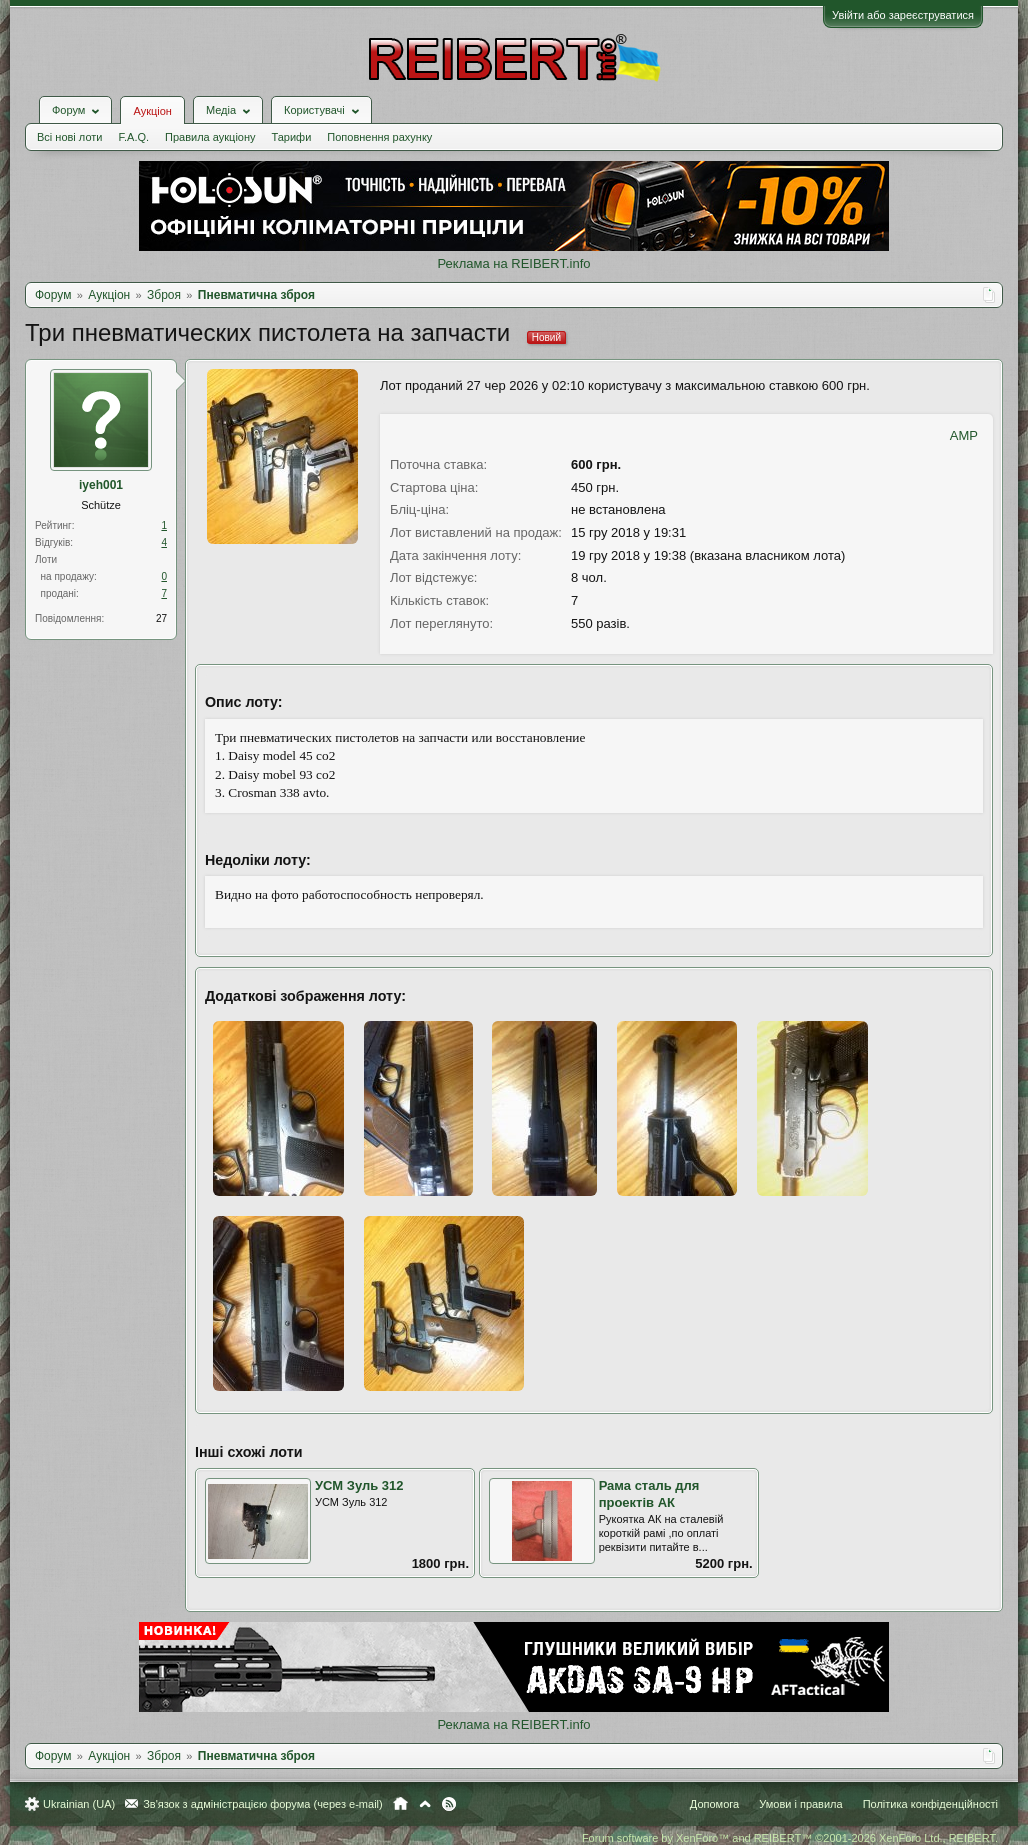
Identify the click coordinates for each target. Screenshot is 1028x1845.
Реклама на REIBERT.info (513, 263)
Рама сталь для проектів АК (649, 1494)
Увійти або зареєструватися (903, 15)
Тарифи (292, 137)
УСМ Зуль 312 (359, 1485)
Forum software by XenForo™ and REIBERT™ (790, 1838)
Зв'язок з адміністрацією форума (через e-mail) (263, 1804)
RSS (449, 1804)
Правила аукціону (210, 137)
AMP (964, 435)
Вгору (425, 1804)
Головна (400, 1804)
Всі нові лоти (69, 137)
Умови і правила (800, 1804)
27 (161, 618)
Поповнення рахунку (379, 137)
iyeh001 (101, 485)
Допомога (714, 1804)
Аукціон (152, 111)
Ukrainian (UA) (79, 1804)
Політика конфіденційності (930, 1804)
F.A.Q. (133, 137)
